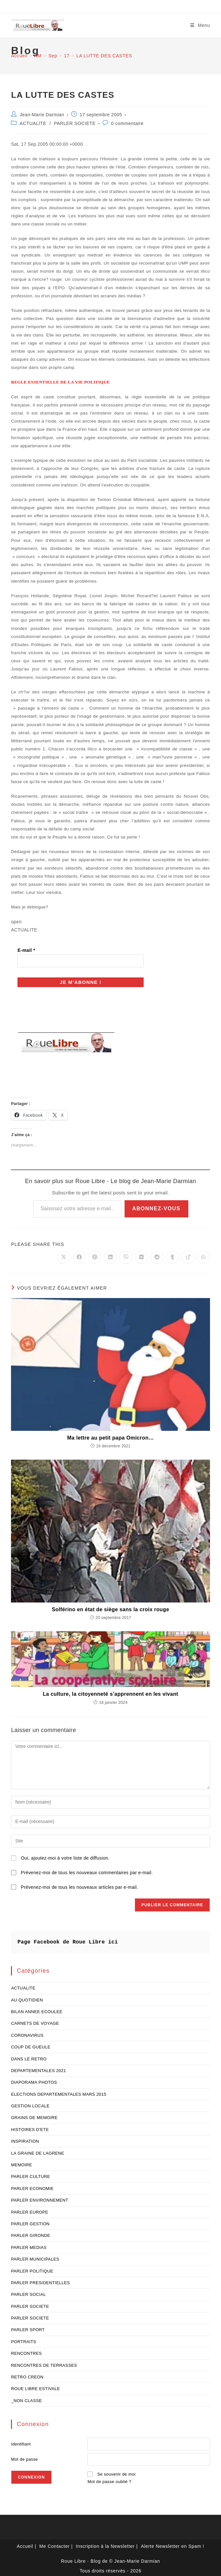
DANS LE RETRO (29, 2056)
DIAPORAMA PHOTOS (34, 2080)
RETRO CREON (27, 2374)
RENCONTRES (26, 2351)
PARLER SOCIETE (75, 123)
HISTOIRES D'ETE (30, 2127)
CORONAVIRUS (27, 2033)
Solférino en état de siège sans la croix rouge (110, 1607)
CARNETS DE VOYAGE (35, 2021)
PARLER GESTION (30, 2221)
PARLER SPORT (28, 2327)
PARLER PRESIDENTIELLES (40, 2280)
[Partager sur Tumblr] (172, 1254)
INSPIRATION (25, 2139)
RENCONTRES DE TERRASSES (44, 2363)
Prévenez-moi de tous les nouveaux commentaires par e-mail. (87, 1870)
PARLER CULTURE (30, 2174)
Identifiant (21, 2442)
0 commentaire (127, 123)
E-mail (26, 950)
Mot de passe (24, 2457)
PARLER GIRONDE (30, 2233)
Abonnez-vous (156, 1206)
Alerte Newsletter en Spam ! (172, 2544)
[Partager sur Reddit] (156, 1254)
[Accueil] (19, 55)
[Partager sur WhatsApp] (203, 1254)
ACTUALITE (33, 123)
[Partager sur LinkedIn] (110, 1254)
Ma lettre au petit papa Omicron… (110, 1435)
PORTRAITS (23, 2339)
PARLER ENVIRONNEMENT (39, 2198)
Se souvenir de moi (116, 2471)
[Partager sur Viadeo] (188, 1254)
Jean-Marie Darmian (42, 114)
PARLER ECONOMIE (32, 2186)
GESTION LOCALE (30, 2103)
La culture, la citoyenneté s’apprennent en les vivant (110, 1692)
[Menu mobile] (200, 25)
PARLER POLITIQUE (32, 2268)
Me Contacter (54, 2544)
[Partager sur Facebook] (79, 1254)
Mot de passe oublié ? (109, 2479)
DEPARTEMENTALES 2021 (38, 2068)
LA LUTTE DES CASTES (104, 55)
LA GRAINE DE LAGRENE (37, 2151)
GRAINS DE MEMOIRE (34, 2115)
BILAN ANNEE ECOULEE (36, 2009)
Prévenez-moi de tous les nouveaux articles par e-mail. (79, 1885)
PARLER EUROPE (29, 2209)
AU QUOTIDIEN (27, 1997)
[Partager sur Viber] (125, 1254)
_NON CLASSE (26, 2398)
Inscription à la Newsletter (105, 2544)
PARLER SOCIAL (28, 2292)
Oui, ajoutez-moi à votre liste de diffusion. (60, 1855)
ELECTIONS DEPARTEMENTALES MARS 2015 (58, 2092)
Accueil (25, 2544)
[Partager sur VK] (141, 1254)
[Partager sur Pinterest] (94, 1254)
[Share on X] (63, 1254)
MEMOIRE (21, 2162)
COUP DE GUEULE (30, 2045)
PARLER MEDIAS (29, 2245)
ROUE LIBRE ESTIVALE (35, 2386)
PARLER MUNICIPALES (35, 2257)
